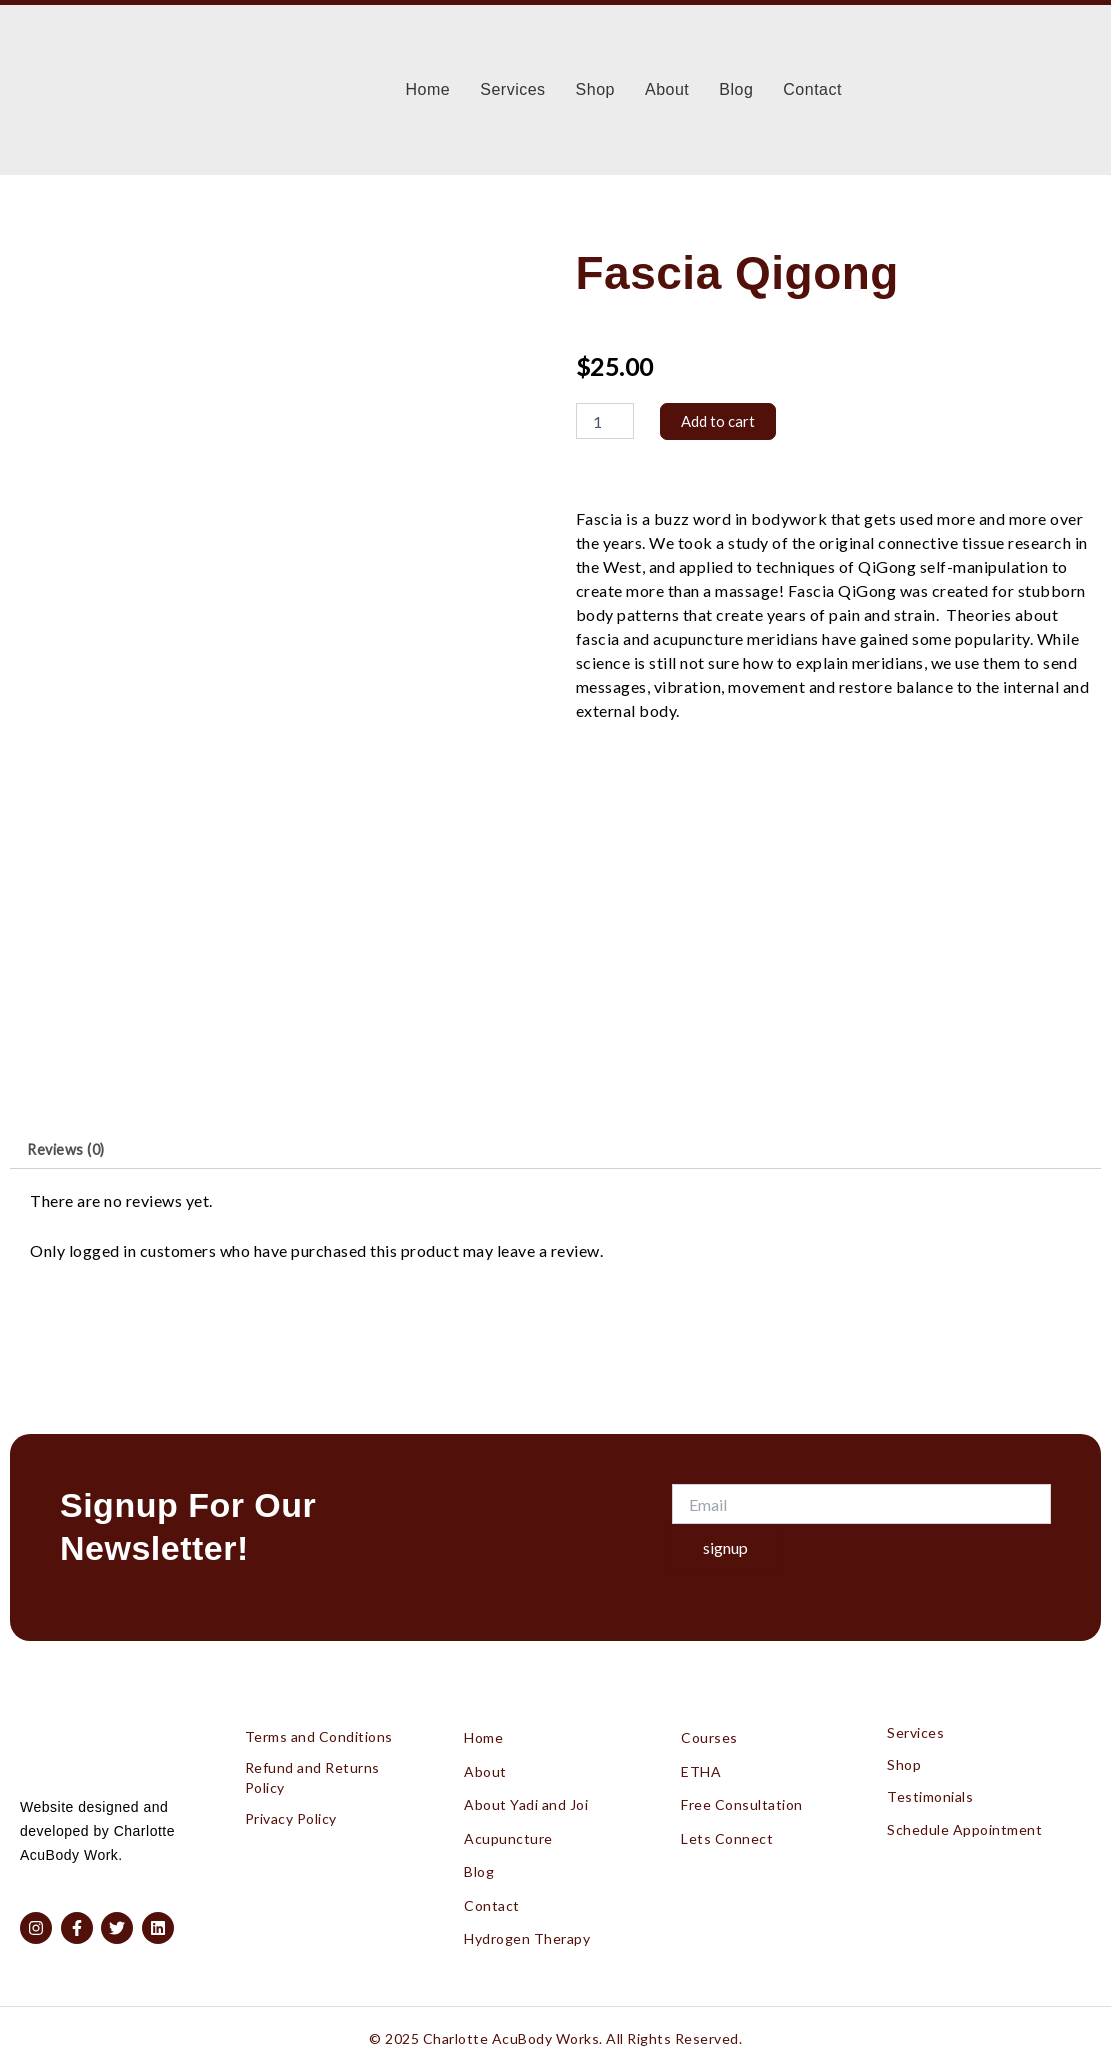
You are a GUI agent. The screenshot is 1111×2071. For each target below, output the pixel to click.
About (667, 89)
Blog (736, 89)
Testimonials (930, 1769)
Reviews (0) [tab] (71, 1152)
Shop (595, 89)
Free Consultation (742, 1793)
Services (512, 89)
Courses (709, 1721)
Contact (812, 89)
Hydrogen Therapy (527, 1937)
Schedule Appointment (964, 1797)
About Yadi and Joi (526, 1793)
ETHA (701, 1757)
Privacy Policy (291, 1803)
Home (428, 89)
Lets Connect (727, 1829)
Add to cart (720, 421)
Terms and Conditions (319, 1719)
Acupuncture (508, 1829)
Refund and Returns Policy (312, 1761)
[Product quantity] (605, 422)
